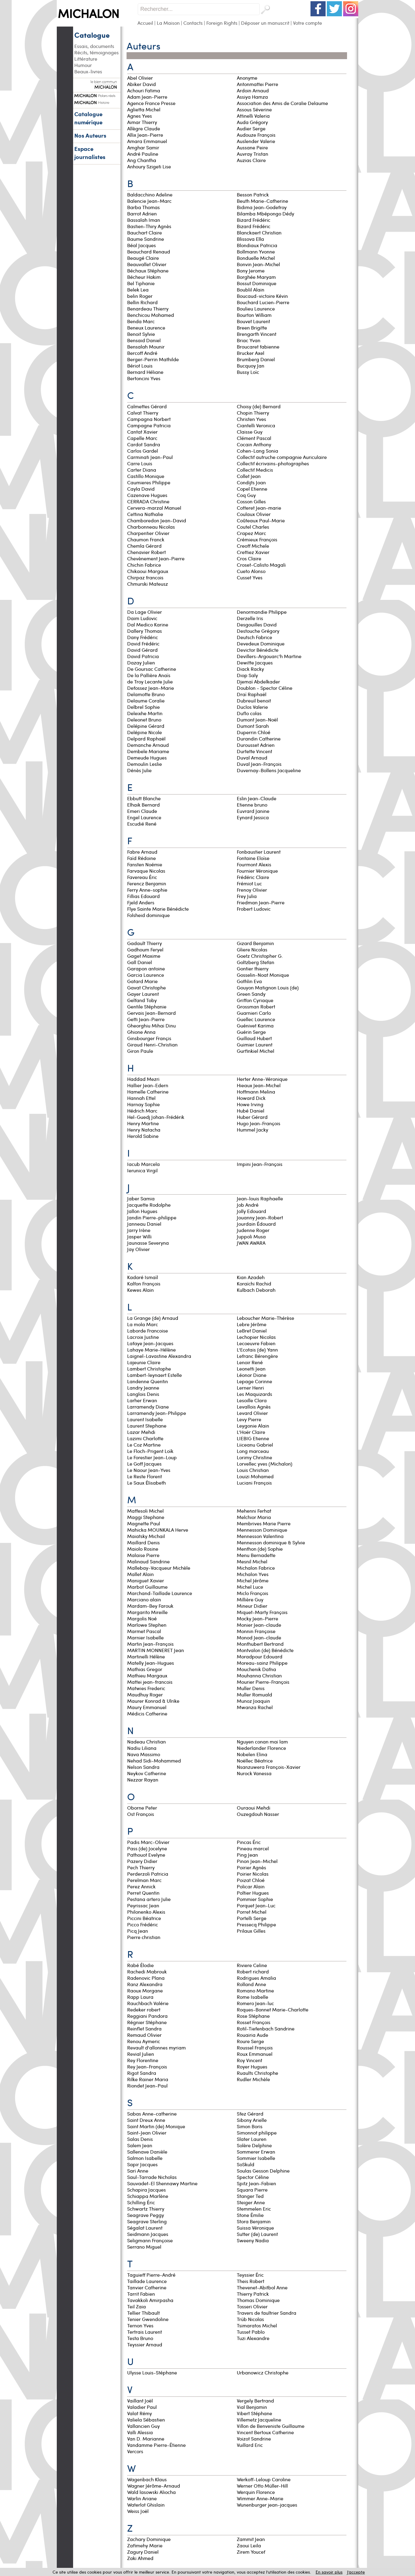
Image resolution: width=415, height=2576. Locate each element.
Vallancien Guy (143, 2426)
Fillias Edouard (143, 896)
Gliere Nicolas (252, 949)
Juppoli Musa (251, 1236)
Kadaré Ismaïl (142, 1277)
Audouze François (256, 135)
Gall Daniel (139, 962)
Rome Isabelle (252, 1997)
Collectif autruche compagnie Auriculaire (282, 457)
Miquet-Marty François (262, 1612)
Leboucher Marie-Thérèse (265, 1318)
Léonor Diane (251, 1375)
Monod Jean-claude (259, 1637)
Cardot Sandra (143, 444)
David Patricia (143, 656)
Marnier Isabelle (145, 1637)
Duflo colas (250, 713)
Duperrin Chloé (253, 732)
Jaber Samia (141, 1198)
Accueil (145, 23)
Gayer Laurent (143, 994)
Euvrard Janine (253, 811)
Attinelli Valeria (253, 116)
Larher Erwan (142, 1400)
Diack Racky (250, 669)
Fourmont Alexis (254, 864)
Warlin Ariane (142, 2498)
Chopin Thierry (253, 412)
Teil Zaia (136, 2306)
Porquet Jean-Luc (256, 1905)
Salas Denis (140, 2139)
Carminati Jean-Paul (150, 457)
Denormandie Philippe (262, 612)
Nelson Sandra (143, 1767)
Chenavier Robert (146, 552)
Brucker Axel (250, 353)
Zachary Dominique (149, 2539)
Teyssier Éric (250, 2275)
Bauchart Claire (144, 232)
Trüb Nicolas (250, 2319)
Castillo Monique (145, 476)
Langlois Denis (143, 1394)
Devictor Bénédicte (257, 650)
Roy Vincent (249, 2060)
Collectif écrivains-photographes (273, 463)
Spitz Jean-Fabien (256, 2183)
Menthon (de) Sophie (260, 1549)
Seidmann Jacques (147, 2234)
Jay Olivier (138, 1249)
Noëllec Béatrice (255, 1760)
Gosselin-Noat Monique (263, 975)
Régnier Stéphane (147, 2022)
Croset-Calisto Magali (261, 565)
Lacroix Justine (143, 1337)
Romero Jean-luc (255, 2003)
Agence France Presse (152, 103)
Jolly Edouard (251, 1211)
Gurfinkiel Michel (255, 1051)
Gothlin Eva (249, 981)
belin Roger (140, 296)
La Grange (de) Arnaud (152, 1318)
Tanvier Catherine (146, 2287)
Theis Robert (250, 2281)
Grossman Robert (256, 1006)
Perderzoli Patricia (147, 1874)
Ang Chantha (141, 160)
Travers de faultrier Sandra (266, 2313)
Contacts (193, 23)
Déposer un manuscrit (265, 23)
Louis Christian (253, 1470)
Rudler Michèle (253, 2079)
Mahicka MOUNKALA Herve (157, 1530)
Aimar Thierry (142, 122)
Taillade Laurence (147, 2281)
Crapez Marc (251, 533)
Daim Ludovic (142, 618)
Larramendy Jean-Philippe (156, 1413)
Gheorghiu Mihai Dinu (151, 1025)
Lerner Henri (250, 1387)
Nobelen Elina (252, 1754)
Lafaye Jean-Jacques (150, 1343)
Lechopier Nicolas (256, 1337)
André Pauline (142, 154)
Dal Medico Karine (147, 624)
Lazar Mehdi (141, 1432)
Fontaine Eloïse (253, 858)
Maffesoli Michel (145, 1511)
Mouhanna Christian (259, 1675)
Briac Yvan (248, 340)
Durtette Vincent (254, 751)
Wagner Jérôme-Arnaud (153, 2485)
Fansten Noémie (144, 864)
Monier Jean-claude (259, 1625)
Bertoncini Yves (143, 378)
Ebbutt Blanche (144, 798)
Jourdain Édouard (256, 1224)
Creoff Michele (253, 546)
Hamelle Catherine (148, 1091)
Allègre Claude (143, 128)
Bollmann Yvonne (256, 251)
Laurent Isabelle (145, 1419)
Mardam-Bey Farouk (150, 1606)
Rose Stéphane (253, 2016)
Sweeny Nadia (253, 2240)
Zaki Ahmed (140, 2558)
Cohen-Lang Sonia (257, 450)
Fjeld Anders (140, 902)
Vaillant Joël (140, 2400)
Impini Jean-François (259, 1164)
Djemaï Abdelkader (258, 681)
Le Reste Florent (144, 1476)
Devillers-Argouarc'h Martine (269, 656)
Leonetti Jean (251, 1368)
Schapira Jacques (146, 2189)
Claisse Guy (249, 431)
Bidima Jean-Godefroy (262, 207)
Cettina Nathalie (145, 514)
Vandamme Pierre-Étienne (156, 2445)
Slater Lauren (251, 2139)
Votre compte (307, 23)
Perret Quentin (143, 1893)
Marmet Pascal (144, 1631)
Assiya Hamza (252, 97)
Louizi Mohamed (255, 1476)
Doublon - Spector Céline (264, 688)
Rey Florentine (142, 2060)
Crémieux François (257, 539)
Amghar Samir (143, 147)
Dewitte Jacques (255, 662)
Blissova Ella (250, 239)
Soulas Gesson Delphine (263, 2170)
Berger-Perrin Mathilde (153, 359)
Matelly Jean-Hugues (150, 1663)
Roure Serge (250, 2041)
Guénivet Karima (255, 1025)
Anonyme (248, 78)
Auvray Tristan (252, 154)
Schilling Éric (141, 2202)
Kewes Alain (140, 1290)
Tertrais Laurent (144, 2332)
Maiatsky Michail (146, 1536)
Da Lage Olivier (144, 612)
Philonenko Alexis (146, 1912)
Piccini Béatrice (144, 1918)
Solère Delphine (254, 2145)
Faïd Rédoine (141, 858)
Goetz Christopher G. (260, 956)
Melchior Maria (254, 1517)
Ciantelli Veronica (256, 425)
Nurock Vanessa (254, 1773)
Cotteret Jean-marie (259, 508)
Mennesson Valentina (260, 1536)
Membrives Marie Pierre (264, 1523)
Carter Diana (141, 469)
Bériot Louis (140, 365)
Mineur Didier (252, 1606)
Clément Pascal (254, 438)
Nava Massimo (143, 1754)
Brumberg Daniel (256, 359)
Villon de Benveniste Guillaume (270, 2426)
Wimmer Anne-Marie (260, 2498)
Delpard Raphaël (146, 738)
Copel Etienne (252, 489)
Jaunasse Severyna (148, 1243)
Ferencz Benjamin (146, 883)
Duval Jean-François (259, 764)
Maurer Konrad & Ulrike (153, 1701)
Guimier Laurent (254, 1044)
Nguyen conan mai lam (263, 1741)
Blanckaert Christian (259, 232)
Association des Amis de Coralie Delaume (283, 103)
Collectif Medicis (255, 469)
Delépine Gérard (145, 726)
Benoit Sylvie (141, 334)
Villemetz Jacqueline (259, 2419)
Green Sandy (251, 994)
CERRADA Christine (148, 501)
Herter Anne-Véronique (262, 1079)
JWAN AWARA (252, 1243)
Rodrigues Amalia (256, 1978)
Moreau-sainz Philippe (262, 1663)
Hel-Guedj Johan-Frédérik (155, 1117)
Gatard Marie (142, 981)
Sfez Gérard (250, 2113)
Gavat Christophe (146, 987)
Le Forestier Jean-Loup (152, 1457)
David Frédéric (143, 643)
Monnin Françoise (256, 1631)
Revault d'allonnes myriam (157, 2047)
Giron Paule (140, 1051)
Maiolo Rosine (142, 1549)
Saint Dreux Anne (146, 2120)
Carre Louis (139, 463)
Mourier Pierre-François (263, 1682)
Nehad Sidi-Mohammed (154, 1760)
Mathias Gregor (144, 1669)
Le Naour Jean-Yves (148, 1470)
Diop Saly (247, 675)
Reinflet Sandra (144, 2028)
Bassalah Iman (143, 220)
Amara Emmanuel (147, 141)
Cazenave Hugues (147, 495)
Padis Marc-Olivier (148, 1842)
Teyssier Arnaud (144, 2344)
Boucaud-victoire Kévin (262, 296)
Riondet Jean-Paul (147, 2085)
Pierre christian (144, 1937)
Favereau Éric (142, 877)
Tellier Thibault (143, 2313)
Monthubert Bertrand (260, 1644)
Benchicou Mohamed (150, 315)
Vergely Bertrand (255, 2400)
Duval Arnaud (252, 757)
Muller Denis (251, 1688)
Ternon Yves (140, 2325)
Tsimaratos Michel (257, 2325)
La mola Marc (142, 1324)
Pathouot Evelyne (146, 1855)
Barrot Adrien (142, 213)
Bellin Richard (142, 302)
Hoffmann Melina (256, 1091)
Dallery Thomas (144, 631)
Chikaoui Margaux (147, 571)
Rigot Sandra (141, 2073)
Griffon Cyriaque (255, 1000)
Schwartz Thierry (145, 2208)
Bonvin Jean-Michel (258, 264)
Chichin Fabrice (144, 565)
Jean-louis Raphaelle (260, 1198)
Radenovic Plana (146, 1978)
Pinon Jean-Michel (257, 1861)
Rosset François (253, 2022)
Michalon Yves (253, 1574)
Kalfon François (143, 1283)
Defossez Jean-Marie (150, 688)
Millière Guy (250, 1599)
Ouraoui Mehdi (253, 1807)
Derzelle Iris (250, 618)
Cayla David (141, 489)
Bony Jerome (251, 270)
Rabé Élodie (140, 1965)
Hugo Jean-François (258, 1123)
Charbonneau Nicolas (151, 527)
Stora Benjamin (254, 2221)
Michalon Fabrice (256, 1568)
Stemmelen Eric (254, 2208)
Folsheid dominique (149, 915)
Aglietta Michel (143, 109)
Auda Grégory (252, 122)
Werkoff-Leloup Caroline (264, 2479)
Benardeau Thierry (148, 308)
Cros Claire (249, 558)
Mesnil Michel (252, 1561)
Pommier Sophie (255, 1899)
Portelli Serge (251, 1918)
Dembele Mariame (148, 751)
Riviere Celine (252, 1965)
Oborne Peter (142, 1807)
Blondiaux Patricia (257, 245)
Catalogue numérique (88, 118)
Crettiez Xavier (253, 552)
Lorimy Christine (254, 1457)
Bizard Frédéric (253, 220)
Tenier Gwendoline (148, 2319)
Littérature (85, 59)
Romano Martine (255, 1990)
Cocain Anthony (254, 444)
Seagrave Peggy (145, 2215)
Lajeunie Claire (143, 1362)
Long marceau (253, 1451)
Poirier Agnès (251, 1867)
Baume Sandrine (145, 239)
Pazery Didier (142, 1861)
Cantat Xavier (142, 431)
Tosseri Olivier (252, 2306)
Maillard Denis (143, 1542)
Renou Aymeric (143, 2041)
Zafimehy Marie (144, 2545)
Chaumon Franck (145, 539)
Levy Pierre (249, 1419)
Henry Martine (143, 1123)
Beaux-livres (88, 71)
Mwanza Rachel (255, 1707)
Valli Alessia (140, 2432)
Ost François (140, 1814)
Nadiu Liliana (141, 1748)
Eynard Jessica (253, 817)
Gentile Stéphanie (146, 1006)
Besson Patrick (253, 194)
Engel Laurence (144, 817)
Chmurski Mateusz (147, 584)
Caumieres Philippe (148, 482)
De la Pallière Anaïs (148, 675)
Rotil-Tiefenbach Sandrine (265, 2028)
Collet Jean (249, 476)
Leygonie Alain (253, 1425)
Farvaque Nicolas (146, 871)
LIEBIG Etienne (253, 1438)
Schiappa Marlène (147, 2196)
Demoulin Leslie (144, 764)
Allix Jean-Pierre (145, 135)
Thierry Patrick (253, 2294)
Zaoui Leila (249, 2545)
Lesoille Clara (252, 1400)
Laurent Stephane (146, 1425)
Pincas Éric (249, 1842)
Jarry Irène (138, 1230)
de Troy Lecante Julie (150, 681)
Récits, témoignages (96, 52)
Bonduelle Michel (256, 258)
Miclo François (252, 1593)
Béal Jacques (141, 245)
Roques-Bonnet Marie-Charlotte (272, 2009)
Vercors (135, 2451)
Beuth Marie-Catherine (262, 201)
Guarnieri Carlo (254, 1013)
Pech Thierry (141, 1867)
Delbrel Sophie (143, 707)
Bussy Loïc (248, 372)
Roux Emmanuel (254, 2054)
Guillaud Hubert (254, 1038)
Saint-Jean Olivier (146, 2132)
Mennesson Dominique (262, 1530)
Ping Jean (247, 1855)
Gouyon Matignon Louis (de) (268, 987)
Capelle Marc (142, 438)
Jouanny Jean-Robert (260, 1217)
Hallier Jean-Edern (147, 1085)
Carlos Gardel (142, 450)
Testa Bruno (140, 2338)
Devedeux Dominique (261, 643)
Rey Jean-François (147, 2066)
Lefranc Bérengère (257, 1356)
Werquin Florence (256, 2492)
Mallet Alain (140, 1574)
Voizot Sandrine (254, 2438)
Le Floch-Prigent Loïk (150, 1451)
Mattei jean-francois (150, 1682)
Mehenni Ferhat (254, 1511)
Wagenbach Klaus (147, 2479)
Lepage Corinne (254, 1381)
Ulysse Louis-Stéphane (152, 2372)
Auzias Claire (251, 160)
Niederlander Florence (261, 1748)
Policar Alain (251, 1886)
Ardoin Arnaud (253, 90)
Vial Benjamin (252, 2407)
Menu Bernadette (256, 1555)
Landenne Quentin (147, 1381)
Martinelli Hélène (146, 1656)
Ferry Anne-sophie (147, 890)
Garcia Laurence (145, 975)
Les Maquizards (255, 1394)
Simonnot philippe (257, 2132)
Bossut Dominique (256, 283)
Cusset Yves (249, 577)
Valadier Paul (142, 2407)
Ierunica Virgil (142, 1170)
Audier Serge (251, 128)
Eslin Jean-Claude (256, 798)
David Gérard (142, 650)
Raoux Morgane (145, 1990)
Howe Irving (250, 1104)
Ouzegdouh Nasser (258, 1814)
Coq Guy (246, 495)
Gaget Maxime (143, 956)
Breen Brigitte (252, 327)
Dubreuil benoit (254, 700)
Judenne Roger (253, 1230)
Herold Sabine (143, 1136)
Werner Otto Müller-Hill (263, 2485)
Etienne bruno (253, 804)
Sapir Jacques (142, 2164)
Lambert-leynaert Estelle (154, 1375)
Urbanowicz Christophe (262, 2372)
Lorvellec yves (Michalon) (264, 1463)
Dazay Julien (141, 662)
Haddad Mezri (143, 1079)
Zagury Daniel (143, 2552)
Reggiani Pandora (147, 2016)
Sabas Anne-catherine (152, 2113)
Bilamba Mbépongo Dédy (265, 213)
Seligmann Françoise (150, 2240)
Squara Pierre (252, 2189)
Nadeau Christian (146, 1741)
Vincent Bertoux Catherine (265, 2432)
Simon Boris (249, 2126)
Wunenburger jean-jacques (267, 2504)
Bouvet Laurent (253, 321)
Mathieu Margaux (147, 1675)
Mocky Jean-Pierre (257, 1618)
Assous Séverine (254, 109)
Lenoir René (250, 1362)
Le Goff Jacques (144, 1463)
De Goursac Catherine (151, 669)
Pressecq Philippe (256, 1924)
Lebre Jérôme (251, 1324)
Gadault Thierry (144, 943)
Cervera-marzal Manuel (154, 508)
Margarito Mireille (147, 1612)
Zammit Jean (251, 2539)
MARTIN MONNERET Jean (155, 1650)
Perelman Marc (144, 1880)
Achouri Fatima (143, 90)
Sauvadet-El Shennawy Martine (162, 2183)
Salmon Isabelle (144, 2158)
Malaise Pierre (143, 1555)
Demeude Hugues (147, 757)
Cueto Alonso (251, 571)
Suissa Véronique (255, 2227)
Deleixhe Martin (144, 713)
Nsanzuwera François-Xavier (269, 1767)
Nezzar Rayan (142, 1779)
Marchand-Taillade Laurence (159, 1593)
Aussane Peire (252, 147)
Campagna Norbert (149, 419)
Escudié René (141, 823)
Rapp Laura (140, 1997)
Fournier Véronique (257, 871)
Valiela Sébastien (146, 2419)
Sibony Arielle (252, 2120)
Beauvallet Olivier (146, 264)
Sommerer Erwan (256, 2151)
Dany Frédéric (142, 637)
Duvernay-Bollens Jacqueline (269, 770)
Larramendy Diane (148, 1406)
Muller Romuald (254, 1694)
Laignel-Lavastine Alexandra (159, 1356)
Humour (83, 65)
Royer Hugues (252, 2066)
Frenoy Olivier (252, 890)
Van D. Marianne (145, 2438)
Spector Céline (253, 2177)
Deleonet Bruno (144, 719)
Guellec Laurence (256, 1019)
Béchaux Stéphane (148, 270)
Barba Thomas (143, 207)
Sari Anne (137, 2170)
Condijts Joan (251, 482)
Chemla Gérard (144, 546)
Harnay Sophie (143, 1104)
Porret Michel (251, 1912)
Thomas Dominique (258, 2300)
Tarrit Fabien (141, 2294)
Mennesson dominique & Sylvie (271, 1542)
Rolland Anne (251, 1984)
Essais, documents (94, 46)
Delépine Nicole (144, 732)
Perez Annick (141, 1886)
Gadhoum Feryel (145, 949)
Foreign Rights (221, 23)
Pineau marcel (253, 1848)
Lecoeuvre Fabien (256, 1343)
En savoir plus (329, 2572)
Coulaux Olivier (254, 514)
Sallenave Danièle (147, 2151)
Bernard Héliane (145, 372)
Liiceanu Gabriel (255, 1444)
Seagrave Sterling (147, 2221)
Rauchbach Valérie (148, 2003)
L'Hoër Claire (251, 1432)
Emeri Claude (142, 811)
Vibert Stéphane (254, 2413)
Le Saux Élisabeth (146, 1482)
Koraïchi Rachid (254, 1283)
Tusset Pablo (251, 2332)
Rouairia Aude (252, 2035)
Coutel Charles (253, 527)
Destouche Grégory (258, 631)
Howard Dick (251, 1098)
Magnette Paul (143, 1523)
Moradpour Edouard (259, 1656)
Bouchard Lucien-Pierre (263, 302)
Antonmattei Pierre (257, 84)
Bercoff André (142, 353)
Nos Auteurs (90, 135)
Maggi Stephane (145, 1517)
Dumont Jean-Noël (257, 719)
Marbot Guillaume (147, 1587)
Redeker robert (144, 2009)
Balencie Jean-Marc (149, 201)
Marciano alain (144, 1599)
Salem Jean (139, 2145)
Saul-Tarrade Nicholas (152, 2177)
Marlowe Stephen (146, 1625)
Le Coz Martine (144, 1444)
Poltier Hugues (253, 1893)
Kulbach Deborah (256, 1290)
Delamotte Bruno (146, 694)
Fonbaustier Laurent (259, 852)
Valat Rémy (139, 2413)
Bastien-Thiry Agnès (149, 226)
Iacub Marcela (143, 1164)
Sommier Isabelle (256, 2158)
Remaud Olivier (144, 2035)
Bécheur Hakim (144, 277)
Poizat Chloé (251, 1880)
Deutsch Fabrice (254, 637)
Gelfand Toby (142, 1000)
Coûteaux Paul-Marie (261, 520)
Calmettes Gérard (147, 406)
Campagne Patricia (149, 425)
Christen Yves (251, 419)
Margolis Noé (142, 1618)
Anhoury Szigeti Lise (149, 166)
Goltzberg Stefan (255, 962)
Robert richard (253, 1971)
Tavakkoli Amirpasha (150, 2300)
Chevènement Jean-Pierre (156, 558)
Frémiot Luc (249, 883)
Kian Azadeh (251, 1277)
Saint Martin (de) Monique (156, 2126)
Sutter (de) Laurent (257, 2234)
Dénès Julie (139, 770)
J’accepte (356, 2572)
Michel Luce (250, 1587)
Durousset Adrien (256, 745)
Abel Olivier (140, 78)
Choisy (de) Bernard (259, 406)
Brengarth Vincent (256, 334)
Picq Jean (137, 1931)
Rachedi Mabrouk (147, 1971)
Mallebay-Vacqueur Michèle (158, 1568)
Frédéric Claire (253, 877)
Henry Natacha (143, 1129)
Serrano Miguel (144, 2246)
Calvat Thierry (142, 412)
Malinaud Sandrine (148, 1561)
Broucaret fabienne (258, 346)
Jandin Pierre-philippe (151, 1217)
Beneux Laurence (146, 327)
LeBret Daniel (252, 1330)
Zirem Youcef (251, 2552)
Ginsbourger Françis (149, 1038)
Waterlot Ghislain (146, 2504)
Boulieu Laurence (256, 308)
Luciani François (254, 1482)
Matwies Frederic (146, 1688)
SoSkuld (246, 2164)
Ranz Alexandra (144, 1984)
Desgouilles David (257, 624)
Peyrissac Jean (143, 1905)
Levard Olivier (252, 1413)
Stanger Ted (250, 2196)
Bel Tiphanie (141, 283)
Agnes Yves (139, 116)
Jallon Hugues (142, 1211)
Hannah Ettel (141, 1098)
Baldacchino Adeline (149, 194)
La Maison (168, 23)
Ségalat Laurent (144, 2227)
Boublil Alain (250, 289)
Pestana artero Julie (149, 1899)
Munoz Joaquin (253, 1701)
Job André (248, 1205)
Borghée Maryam (256, 277)
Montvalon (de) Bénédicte (265, 1650)
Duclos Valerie (252, 707)
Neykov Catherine (146, 1773)
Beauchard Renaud (148, 251)
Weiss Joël (138, 2511)
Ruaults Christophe (257, 2073)
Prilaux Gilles (251, 1931)
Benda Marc (141, 321)
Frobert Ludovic (254, 909)
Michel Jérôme (253, 1580)
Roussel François (255, 2047)
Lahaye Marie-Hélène (151, 1349)
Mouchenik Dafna (256, 1669)
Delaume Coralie (146, 700)
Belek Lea (138, 289)
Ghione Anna (141, 1032)
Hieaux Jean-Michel (259, 1085)
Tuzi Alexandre (253, 2338)
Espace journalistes (89, 153)
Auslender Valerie (256, 141)
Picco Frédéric (142, 1924)
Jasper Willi (139, 1236)
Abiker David (141, 84)
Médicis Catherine (147, 1713)
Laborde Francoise (147, 1330)
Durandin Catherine (259, 738)
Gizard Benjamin (255, 943)
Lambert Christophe (149, 1368)
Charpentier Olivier (148, 533)
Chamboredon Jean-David (156, 520)
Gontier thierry (253, 968)
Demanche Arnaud (148, 745)
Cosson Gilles (251, 501)
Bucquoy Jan (250, 365)
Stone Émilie (250, 2215)
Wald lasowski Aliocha (151, 2492)
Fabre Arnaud (142, 852)
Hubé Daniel (250, 1110)
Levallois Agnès (254, 1406)
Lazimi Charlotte (145, 1438)
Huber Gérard (252, 1117)
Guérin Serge (251, 1032)
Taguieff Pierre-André (151, 2275)
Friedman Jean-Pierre (261, 902)
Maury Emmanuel (146, 1707)
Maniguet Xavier (145, 1580)
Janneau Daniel (144, 1224)
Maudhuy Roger (145, 1694)
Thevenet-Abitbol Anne (262, 2287)
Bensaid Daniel (144, 340)
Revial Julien (140, 2054)
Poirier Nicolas (253, 1874)
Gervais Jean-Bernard (151, 1013)
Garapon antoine (146, 968)
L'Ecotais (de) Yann (257, 1349)
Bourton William (254, 315)
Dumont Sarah (253, 726)
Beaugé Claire (143, 258)
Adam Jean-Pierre (147, 97)
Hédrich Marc (142, 1110)
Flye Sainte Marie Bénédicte (158, 909)
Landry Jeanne (143, 1387)
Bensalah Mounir (146, 346)
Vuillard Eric (250, 2445)
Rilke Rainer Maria (147, 2079)
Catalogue (92, 35)
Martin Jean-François (150, 1644)
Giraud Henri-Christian (152, 1044)
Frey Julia (247, 896)
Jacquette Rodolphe (149, 1205)
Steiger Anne (251, 2202)
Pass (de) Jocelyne (147, 1848)
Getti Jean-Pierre (146, 1019)
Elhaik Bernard (143, 804)
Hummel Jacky (252, 1129)
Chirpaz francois (146, 577)
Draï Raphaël (251, 694)
